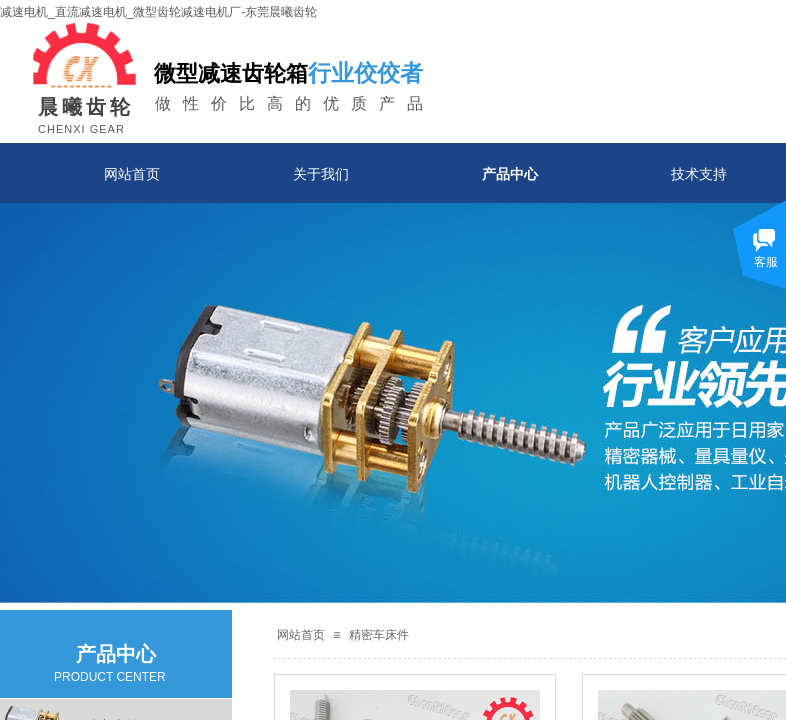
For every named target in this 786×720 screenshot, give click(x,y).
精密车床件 (379, 635)
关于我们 (321, 174)
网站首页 (132, 174)
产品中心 (510, 174)
